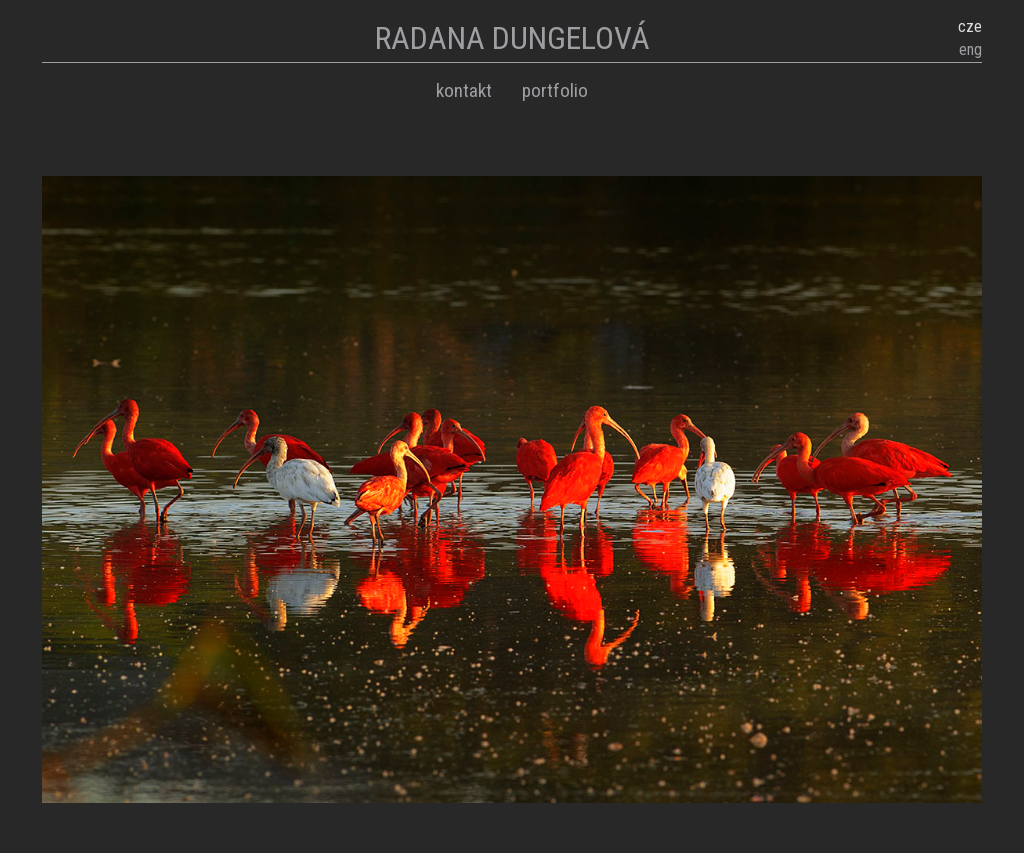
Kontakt (464, 90)
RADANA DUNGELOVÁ (512, 38)
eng (970, 49)
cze (970, 26)
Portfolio (555, 90)
